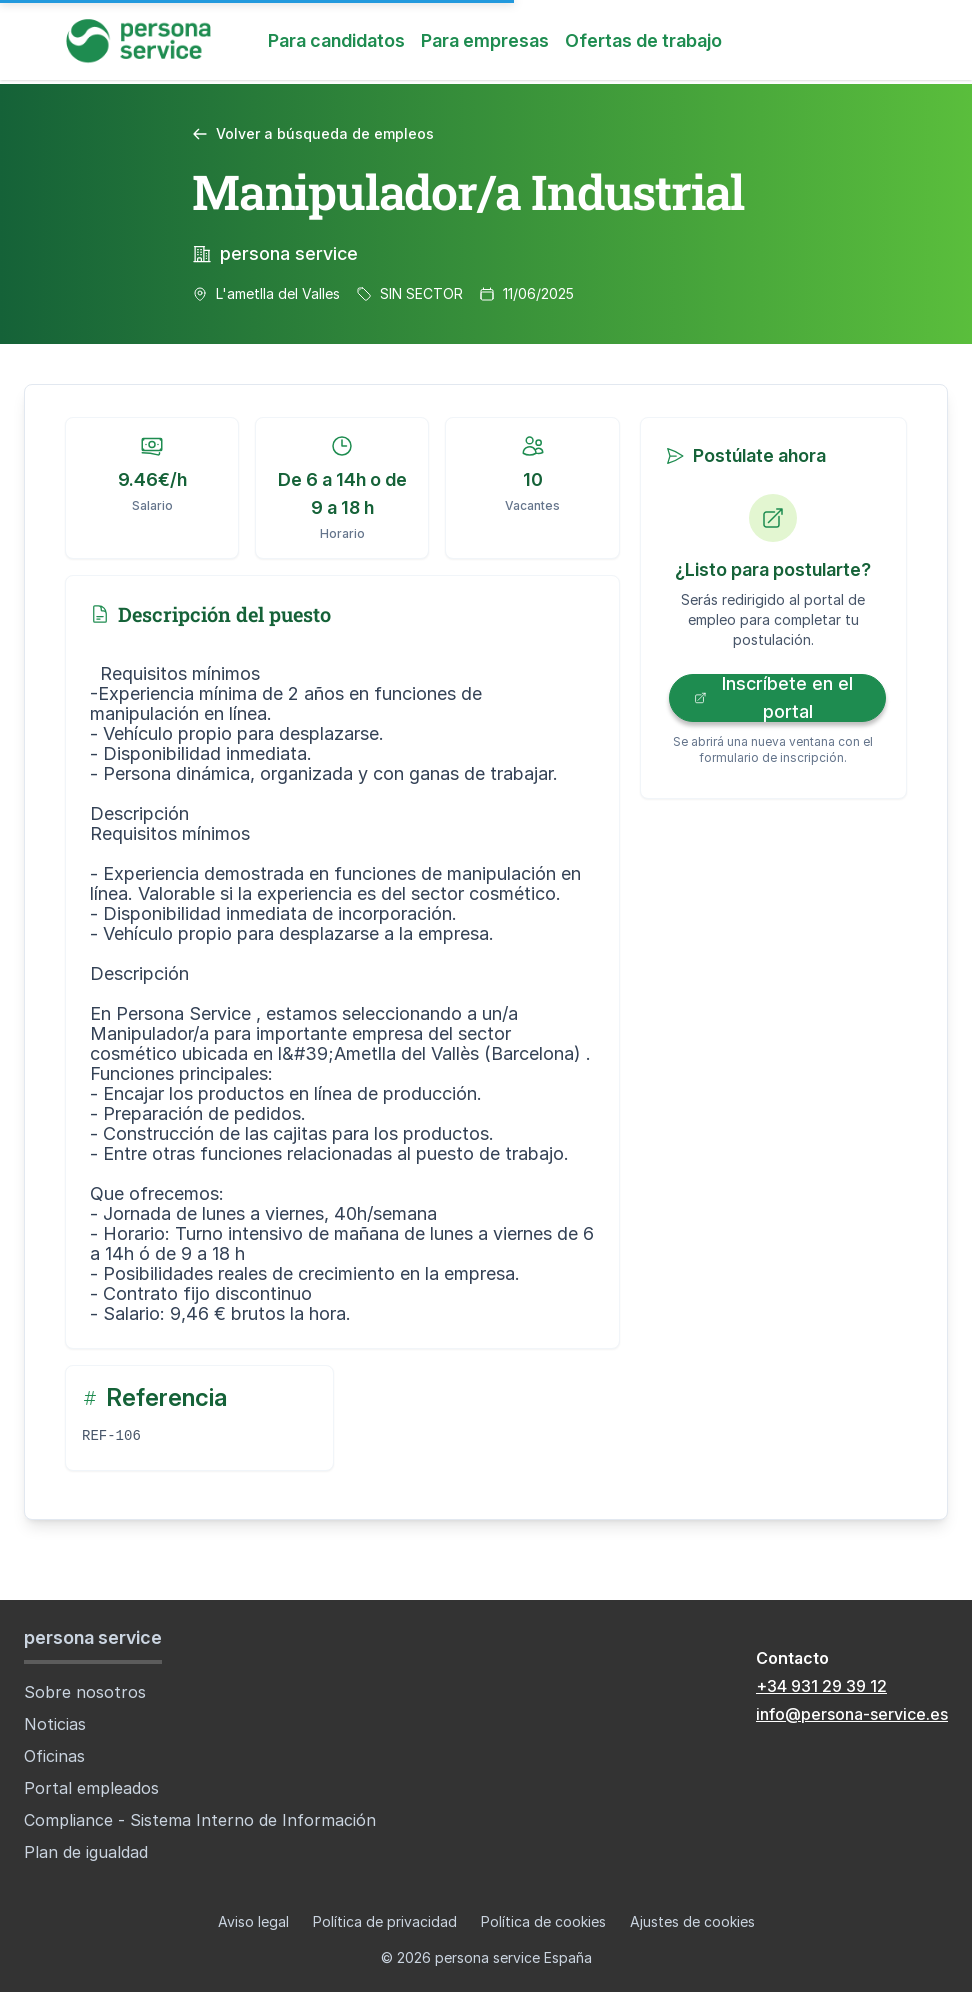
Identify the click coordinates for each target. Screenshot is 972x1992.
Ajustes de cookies (692, 1921)
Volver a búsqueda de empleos (313, 133)
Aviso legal (253, 1921)
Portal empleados (91, 1788)
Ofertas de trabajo (643, 40)
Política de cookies (543, 1921)
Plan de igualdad (86, 1852)
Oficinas (54, 1756)
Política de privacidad (385, 1921)
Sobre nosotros (85, 1692)
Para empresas (485, 40)
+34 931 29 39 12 (821, 1686)
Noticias (55, 1724)
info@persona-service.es (852, 1714)
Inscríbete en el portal (773, 698)
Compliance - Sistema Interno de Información (200, 1820)
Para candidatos (336, 40)
